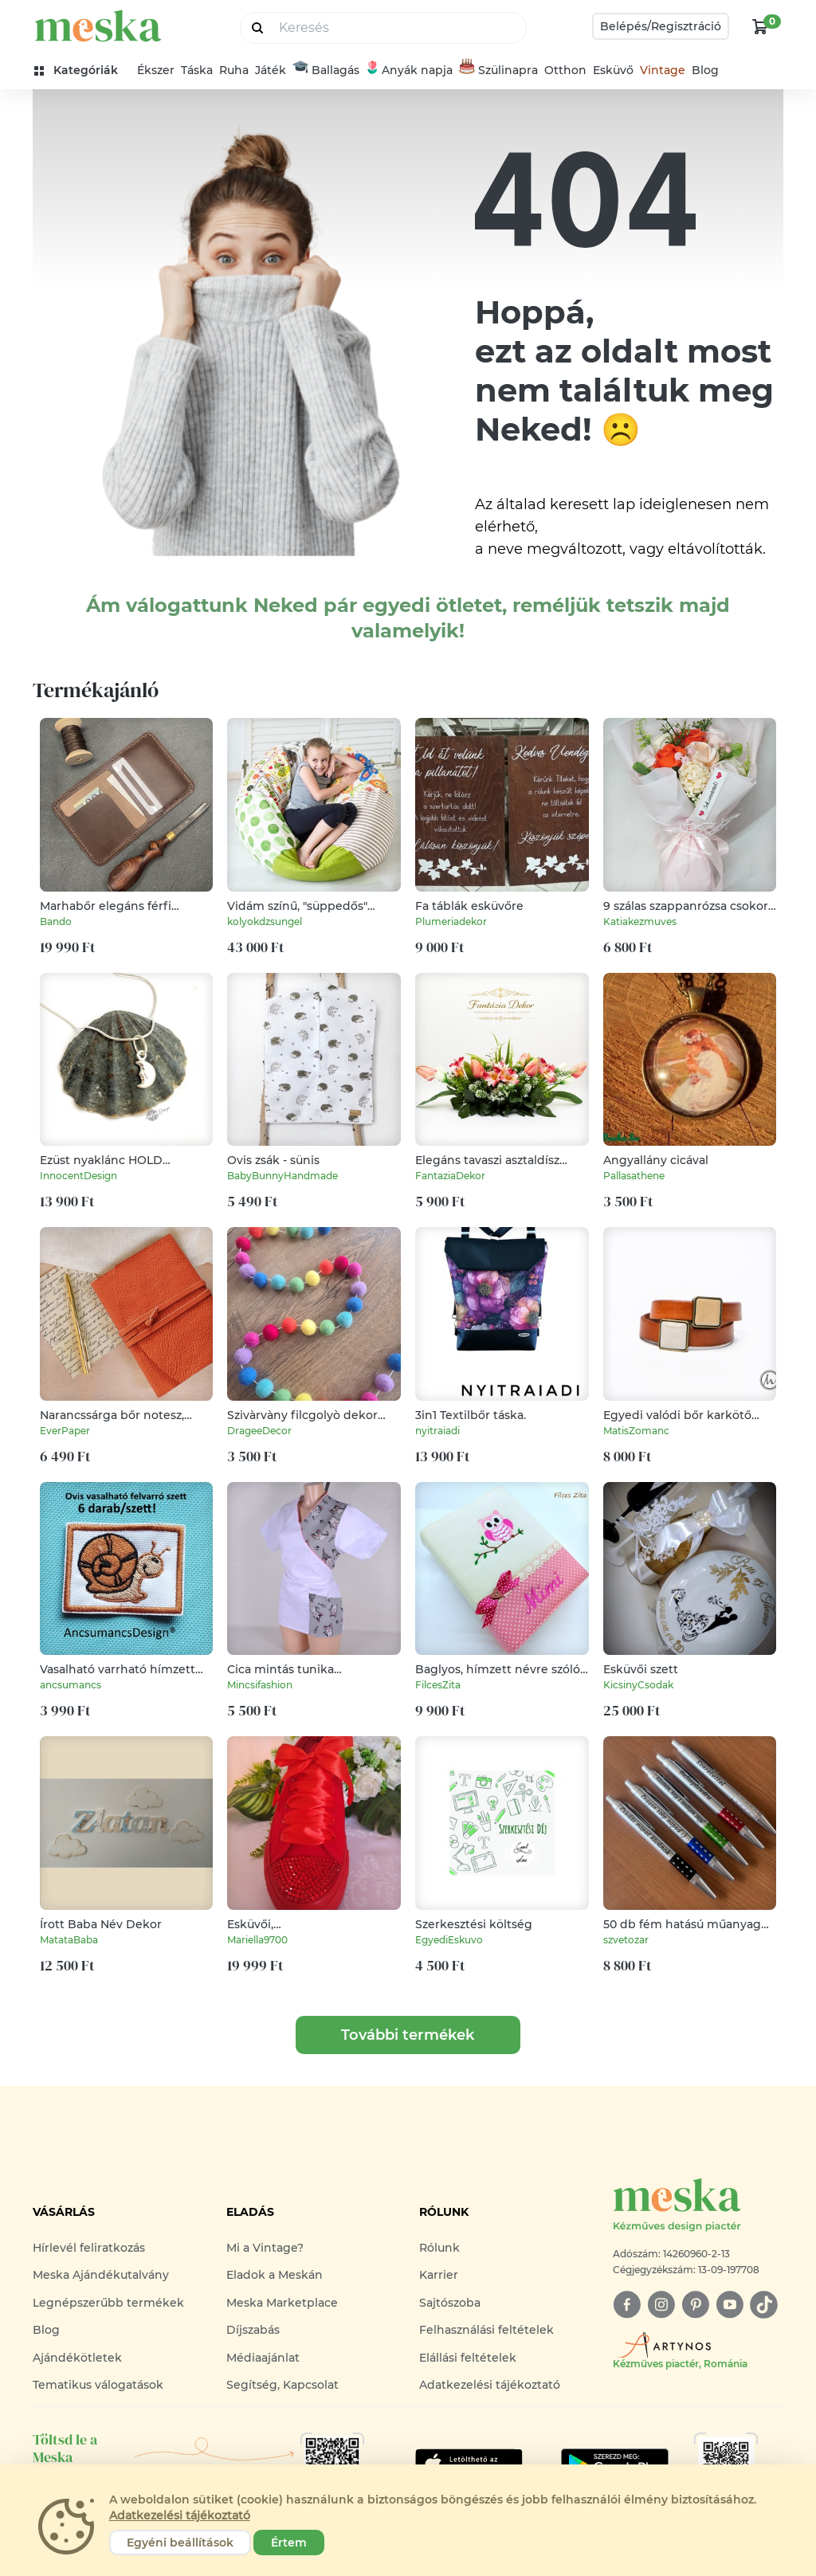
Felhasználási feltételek (486, 2330)
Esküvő (613, 70)
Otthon (565, 70)
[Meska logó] (698, 2205)
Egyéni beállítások (180, 2542)
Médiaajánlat (263, 2358)
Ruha (234, 70)
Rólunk (439, 2248)
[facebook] (627, 2305)
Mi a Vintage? (265, 2248)
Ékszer (156, 70)
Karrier (438, 2275)
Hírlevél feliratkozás (89, 2248)
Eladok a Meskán (274, 2275)
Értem (289, 2542)
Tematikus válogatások (98, 2385)
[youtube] (729, 2305)
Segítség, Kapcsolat (282, 2385)
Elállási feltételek (467, 2358)
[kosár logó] (760, 26)
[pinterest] (695, 2305)
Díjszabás (253, 2330)
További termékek (407, 2035)
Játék (270, 70)
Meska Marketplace (282, 2303)
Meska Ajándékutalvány (101, 2275)
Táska (197, 70)
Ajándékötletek (77, 2358)
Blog (705, 70)
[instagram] (661, 2305)
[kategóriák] (82, 70)
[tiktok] (764, 2305)
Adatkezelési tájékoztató (489, 2385)
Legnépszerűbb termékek (108, 2303)
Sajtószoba (450, 2303)
